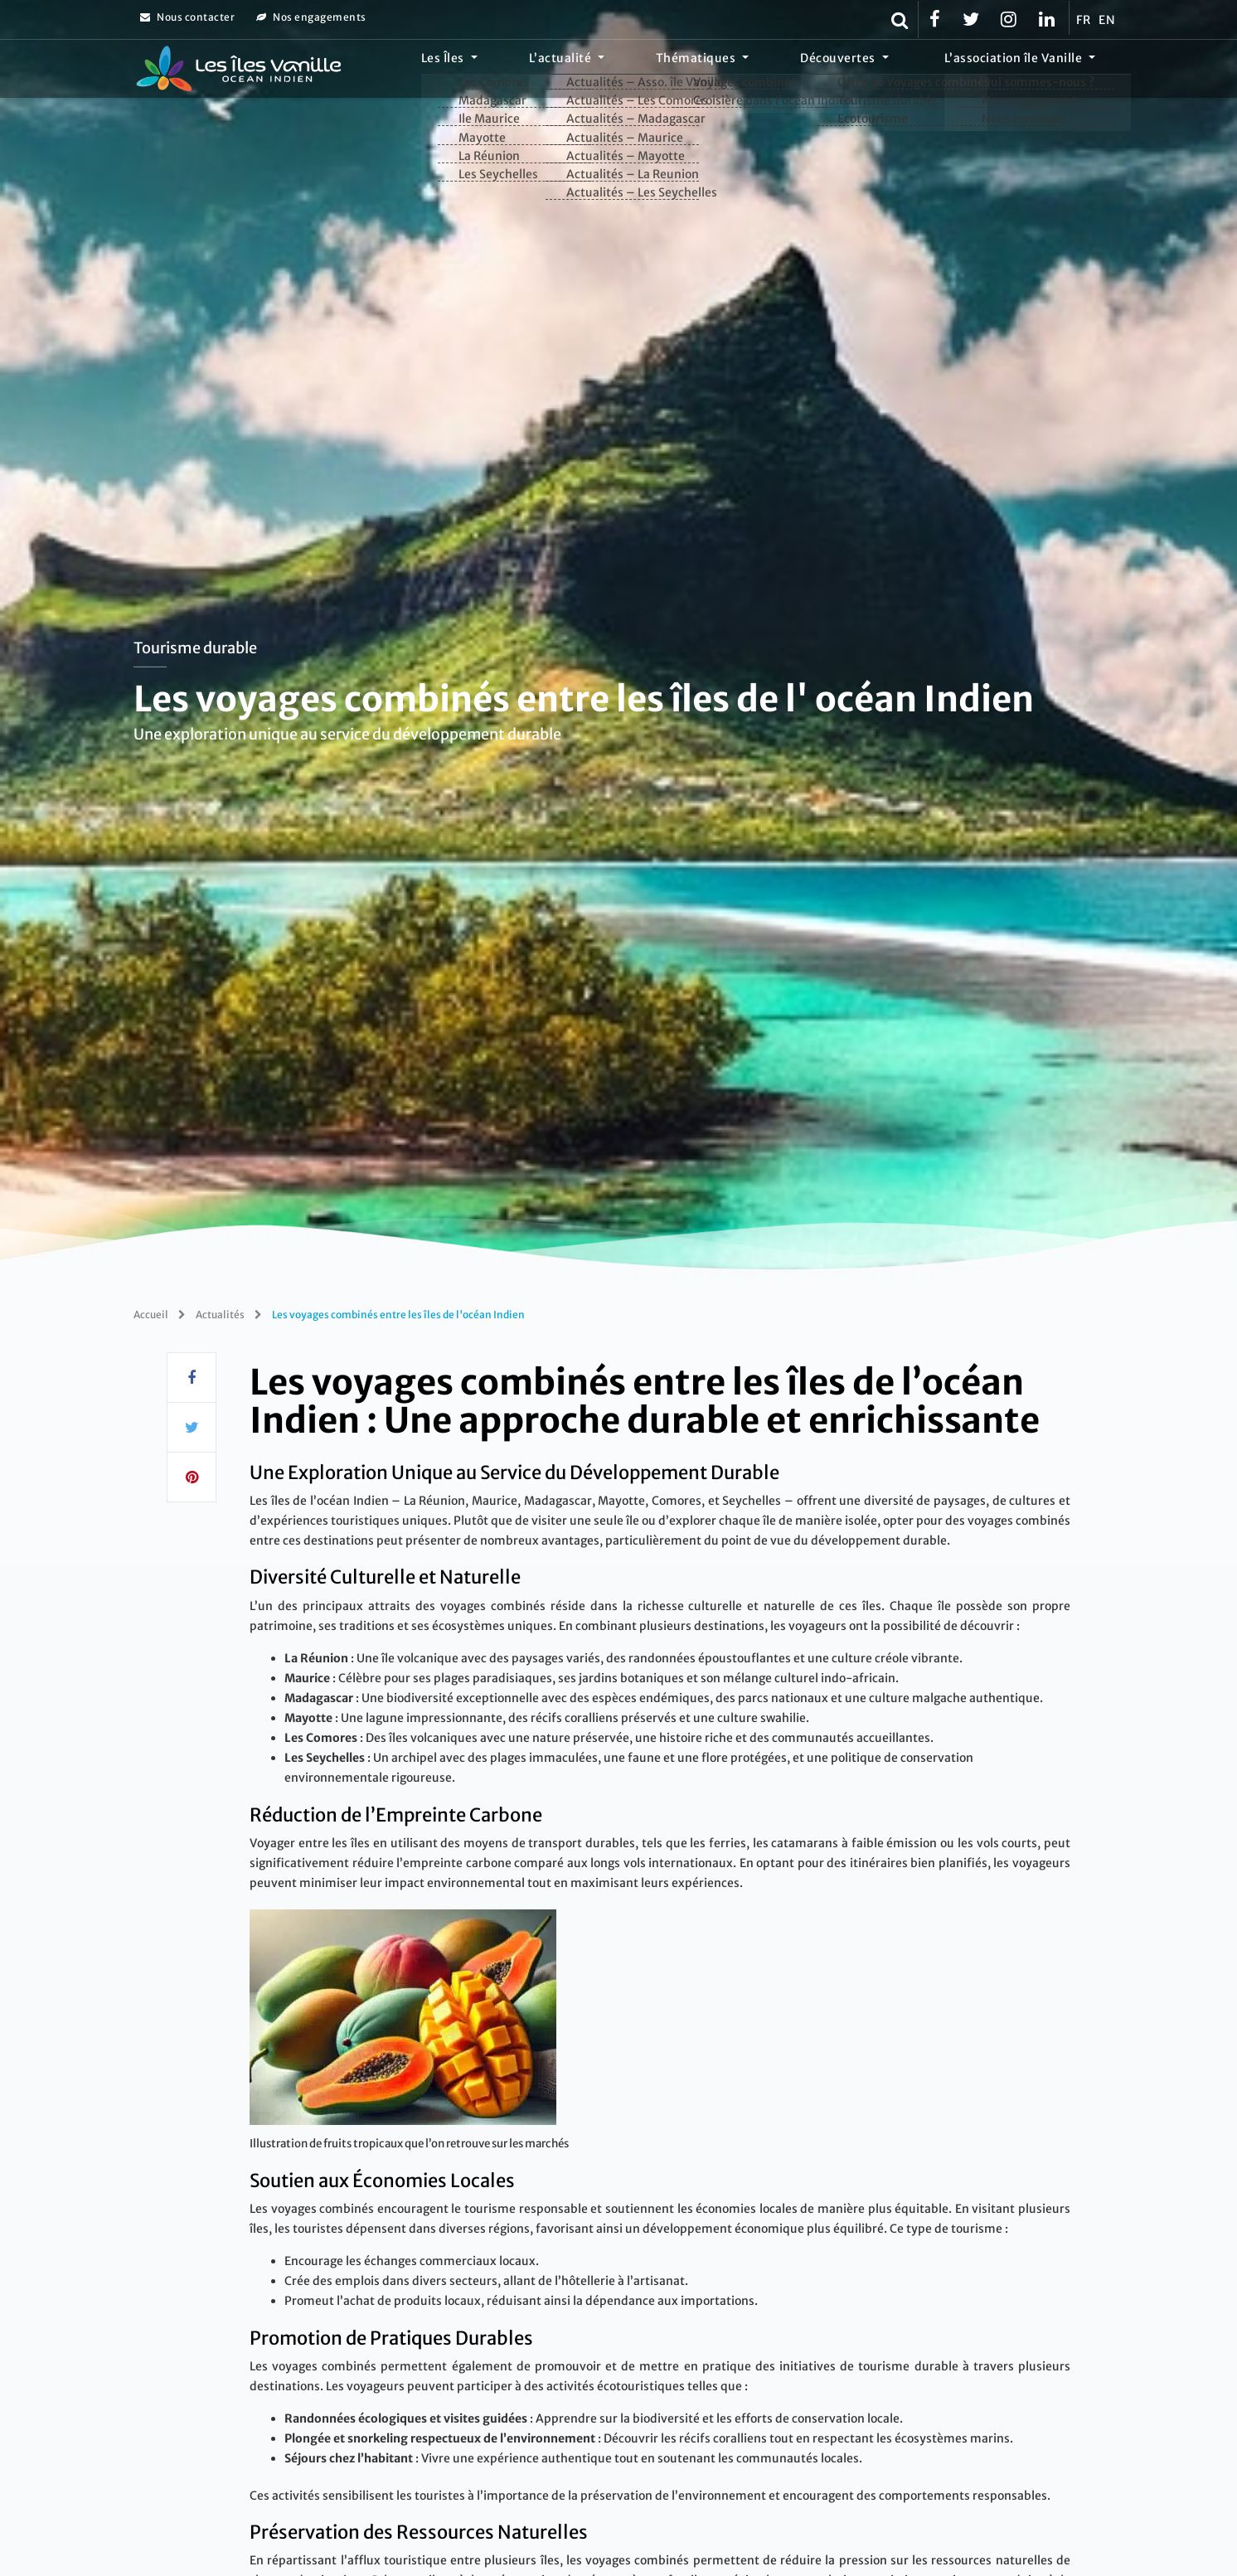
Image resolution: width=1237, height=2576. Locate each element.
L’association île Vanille (1025, 70)
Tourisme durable (195, 647)
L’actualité (640, 70)
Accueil (150, 1314)
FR (1083, 19)
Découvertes (872, 70)
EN (1107, 19)
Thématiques (754, 70)
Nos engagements (311, 17)
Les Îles (546, 70)
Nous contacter (187, 17)
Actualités (220, 1314)
